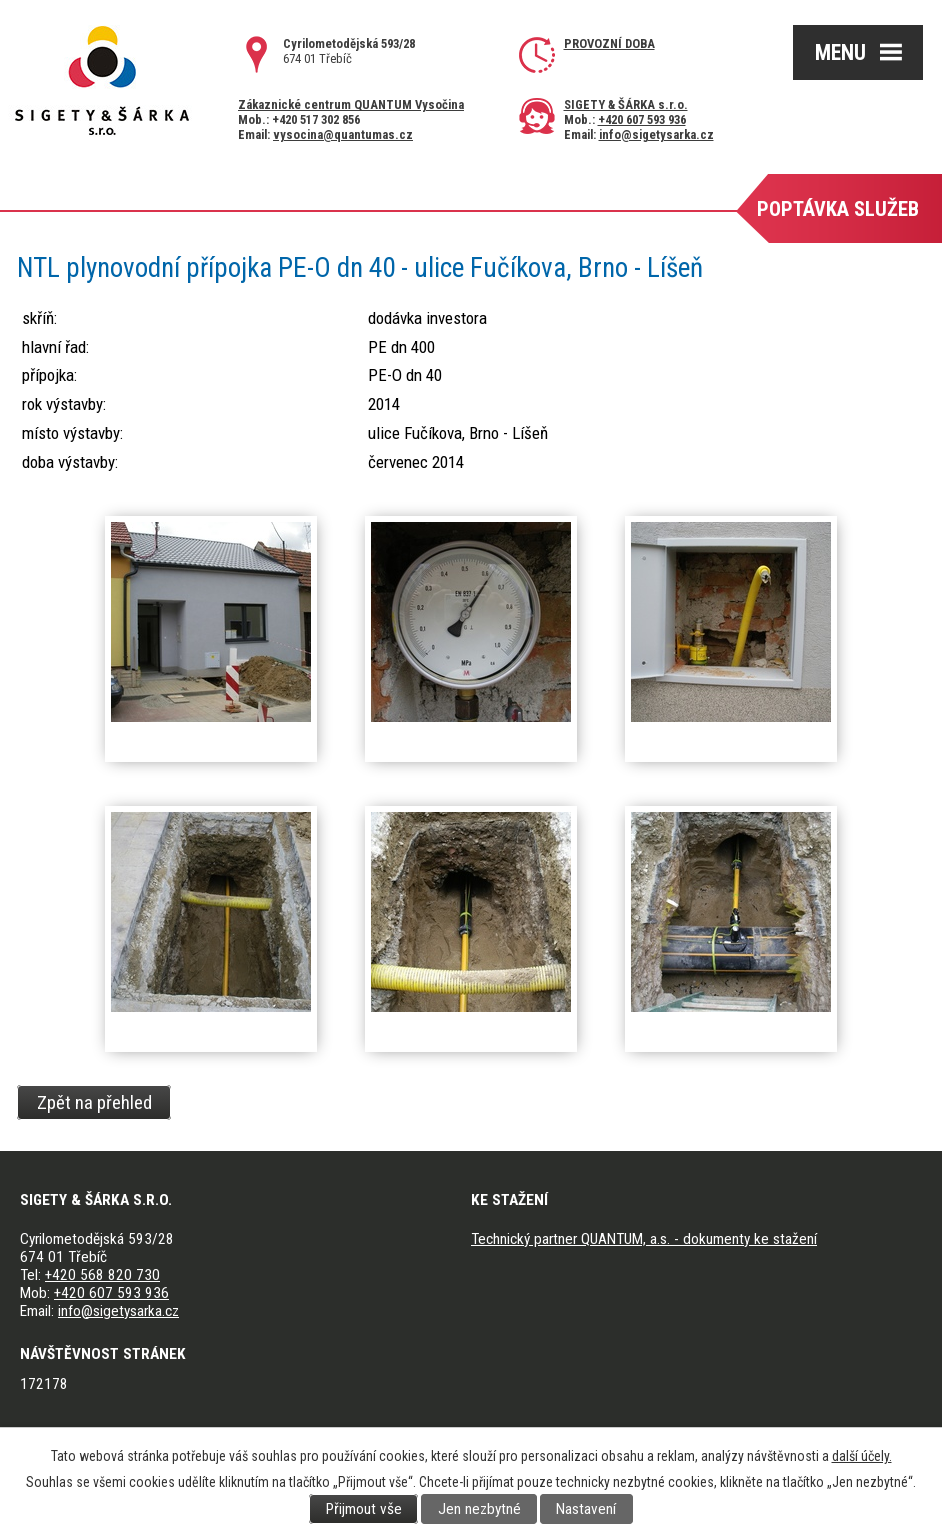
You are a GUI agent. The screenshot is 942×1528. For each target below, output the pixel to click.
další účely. (862, 1456)
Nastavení (586, 1509)
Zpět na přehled (94, 1102)
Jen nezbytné (479, 1509)
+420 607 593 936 (642, 119)
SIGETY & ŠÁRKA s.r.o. (626, 104)
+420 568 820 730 (102, 1275)
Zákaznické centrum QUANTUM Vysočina (351, 104)
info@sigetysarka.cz (656, 134)
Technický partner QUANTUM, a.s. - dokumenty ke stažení (644, 1239)
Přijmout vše (364, 1509)
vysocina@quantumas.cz (343, 134)
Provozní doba (609, 43)
